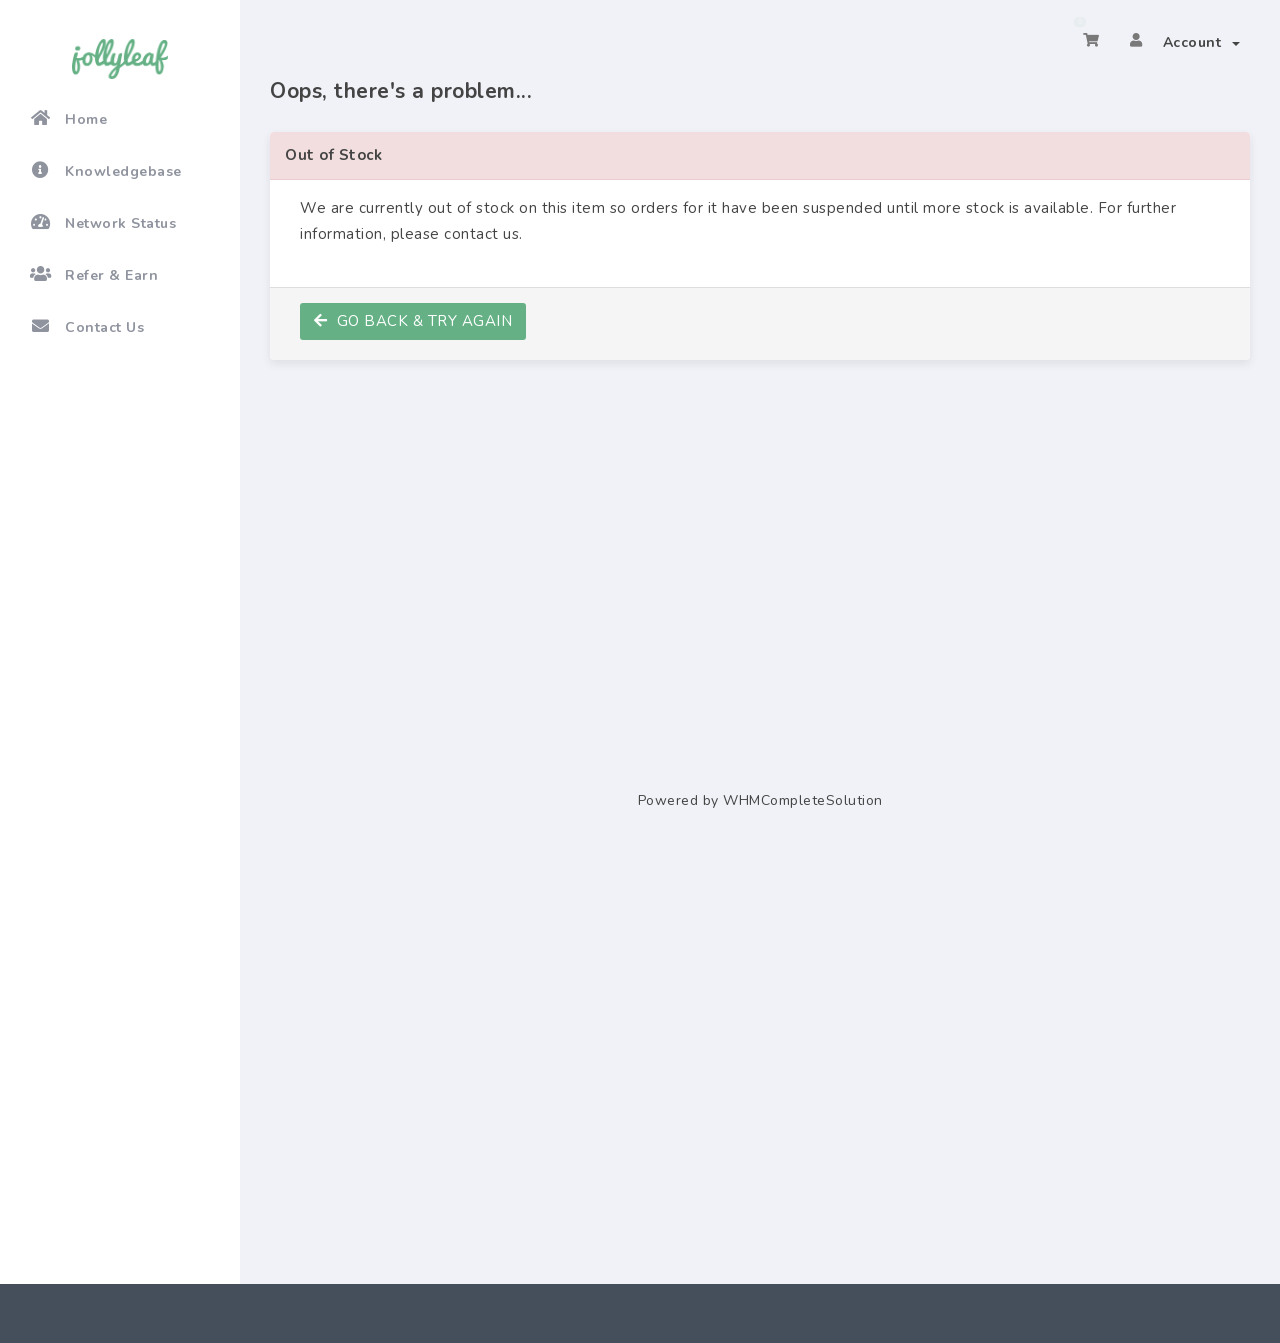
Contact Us (87, 327)
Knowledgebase (106, 171)
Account (1202, 42)
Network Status (103, 223)
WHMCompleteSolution (803, 800)
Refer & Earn (94, 275)
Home (68, 119)
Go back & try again (413, 321)
